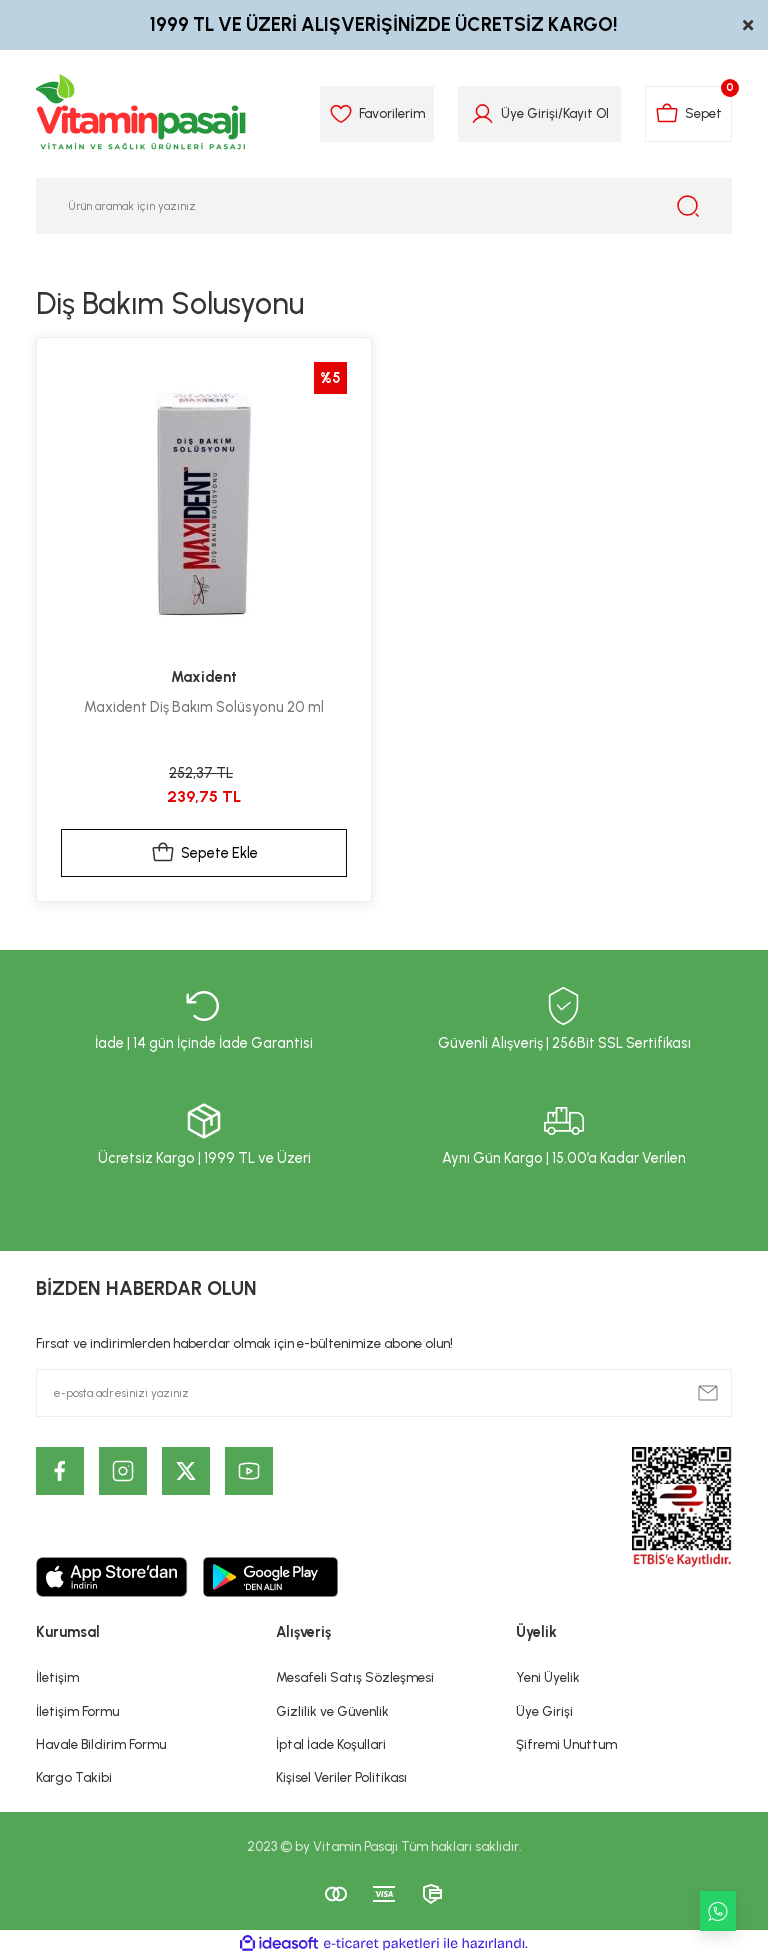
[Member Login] (482, 114)
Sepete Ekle (204, 853)
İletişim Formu (77, 1711)
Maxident (204, 677)
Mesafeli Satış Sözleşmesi (355, 1677)
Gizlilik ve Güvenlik (332, 1711)
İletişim (57, 1677)
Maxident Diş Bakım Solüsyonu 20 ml (204, 707)
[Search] (384, 206)
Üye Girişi (544, 1711)
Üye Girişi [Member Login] (529, 113)
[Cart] (688, 114)
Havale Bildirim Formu (101, 1744)
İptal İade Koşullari (331, 1744)
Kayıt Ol (586, 113)
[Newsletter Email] (384, 1393)
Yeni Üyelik (548, 1677)
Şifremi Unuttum (566, 1744)
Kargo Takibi (74, 1777)
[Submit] (708, 1393)
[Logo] (142, 114)
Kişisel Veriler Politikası (341, 1777)
